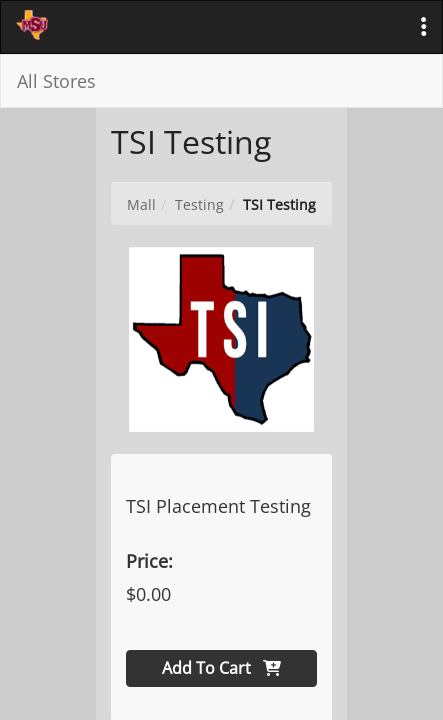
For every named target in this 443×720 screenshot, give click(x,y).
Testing (199, 204)
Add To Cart (221, 668)
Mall (141, 204)
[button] (424, 27)
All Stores (56, 81)
